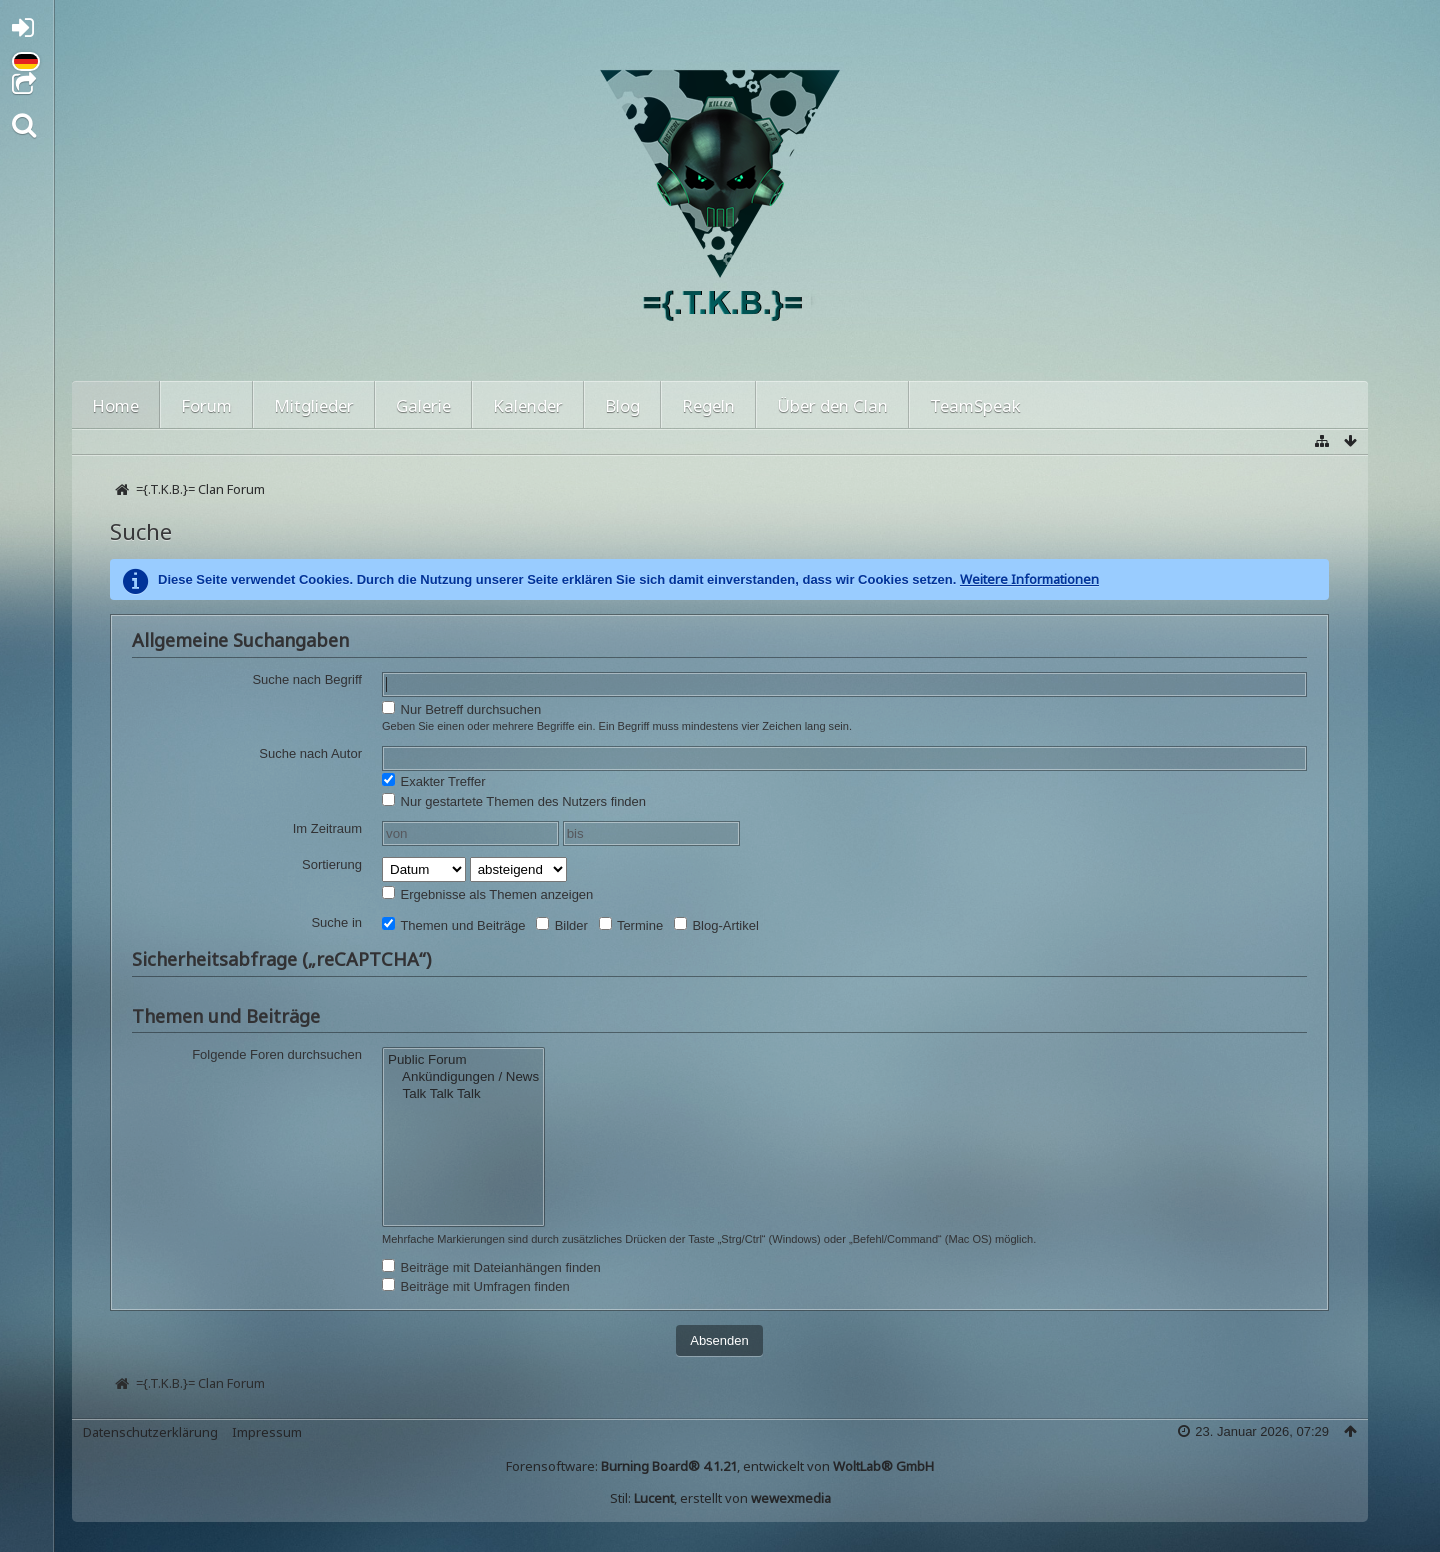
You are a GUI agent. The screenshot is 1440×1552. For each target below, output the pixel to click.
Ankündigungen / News (463, 1077)
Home (115, 405)
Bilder (562, 925)
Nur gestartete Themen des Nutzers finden (514, 801)
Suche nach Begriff (307, 679)
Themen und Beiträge (453, 925)
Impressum (267, 1432)
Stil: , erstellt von (720, 1498)
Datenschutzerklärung (150, 1432)
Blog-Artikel (716, 925)
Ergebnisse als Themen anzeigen (487, 894)
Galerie (423, 405)
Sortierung (332, 864)
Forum (206, 405)
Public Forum (463, 1060)
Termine (631, 925)
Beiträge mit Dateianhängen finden (491, 1267)
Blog (622, 405)
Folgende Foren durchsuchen (277, 1054)
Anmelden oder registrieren (28, 31)
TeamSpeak (975, 405)
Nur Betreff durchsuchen (461, 709)
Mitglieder (314, 405)
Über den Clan (832, 405)
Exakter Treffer (434, 781)
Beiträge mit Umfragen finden (476, 1286)
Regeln (708, 405)
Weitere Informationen (1029, 579)
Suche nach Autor (310, 753)
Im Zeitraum (327, 828)
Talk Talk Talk (463, 1094)
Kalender (528, 405)
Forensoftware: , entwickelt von (720, 1466)
